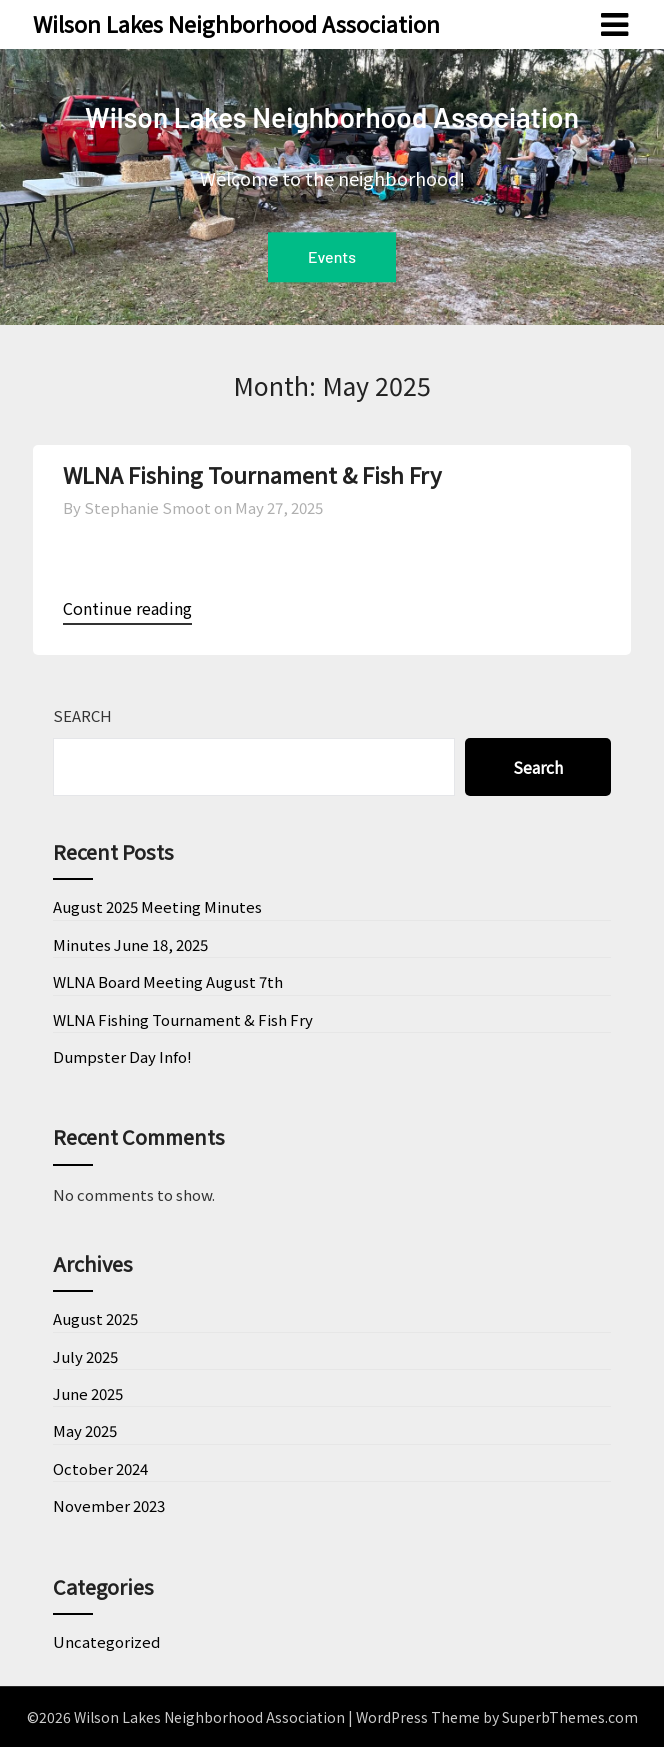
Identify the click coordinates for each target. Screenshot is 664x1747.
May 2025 (85, 1430)
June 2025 (88, 1393)
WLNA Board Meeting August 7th (168, 981)
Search (82, 715)
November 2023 (109, 1505)
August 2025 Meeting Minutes (157, 906)
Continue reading (127, 608)
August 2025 (95, 1318)
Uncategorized (106, 1641)
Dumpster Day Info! (122, 1056)
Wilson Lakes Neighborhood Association (236, 23)
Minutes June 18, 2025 (130, 944)
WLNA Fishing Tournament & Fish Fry (252, 474)
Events (332, 256)
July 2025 (85, 1356)
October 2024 (100, 1468)
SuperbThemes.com (570, 1717)
